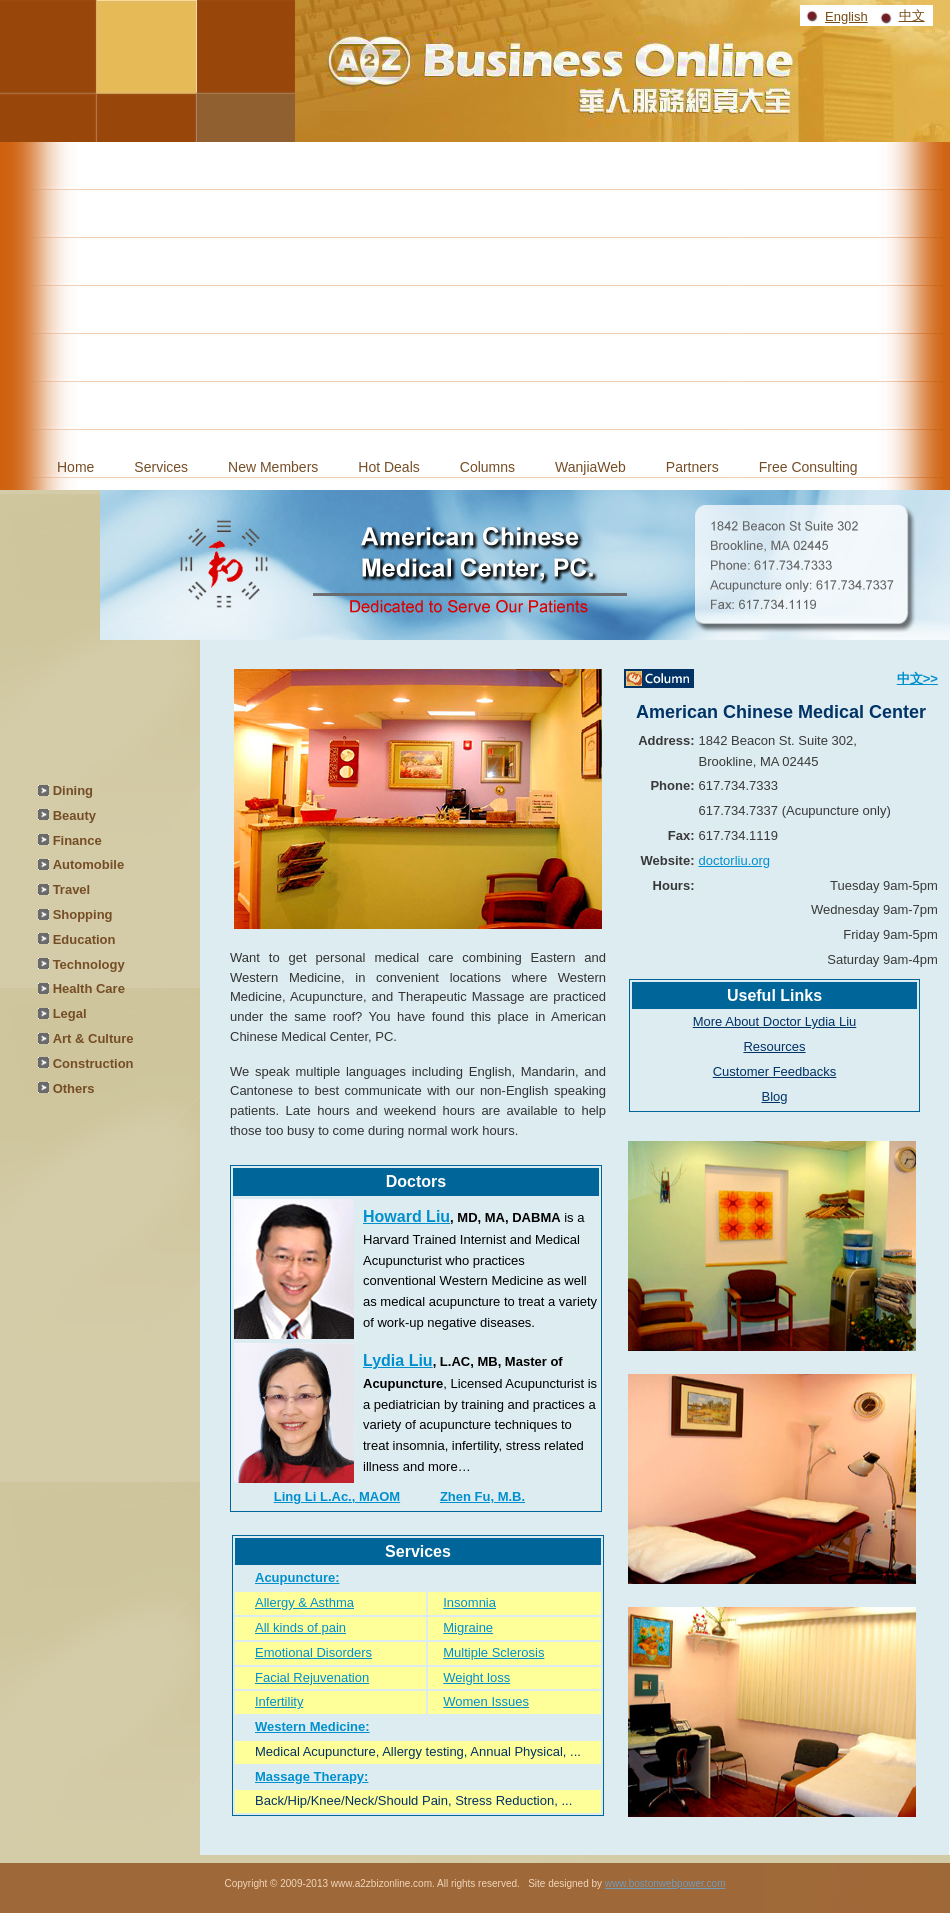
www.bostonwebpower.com (665, 1883)
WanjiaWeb (590, 467)
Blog (774, 1096)
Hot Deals (388, 467)
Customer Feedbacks (775, 1071)
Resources (774, 1046)
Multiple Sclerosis (493, 1652)
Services (161, 467)
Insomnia (469, 1602)
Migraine (468, 1627)
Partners (692, 467)
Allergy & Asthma (304, 1602)
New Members (273, 467)
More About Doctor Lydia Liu (775, 1021)
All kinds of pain (300, 1627)
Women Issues (486, 1701)
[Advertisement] (475, 292)
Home (75, 467)
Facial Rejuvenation (312, 1677)
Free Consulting (808, 467)
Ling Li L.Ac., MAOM (337, 1496)
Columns (487, 467)
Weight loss (476, 1677)
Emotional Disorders (313, 1652)
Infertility (279, 1701)
